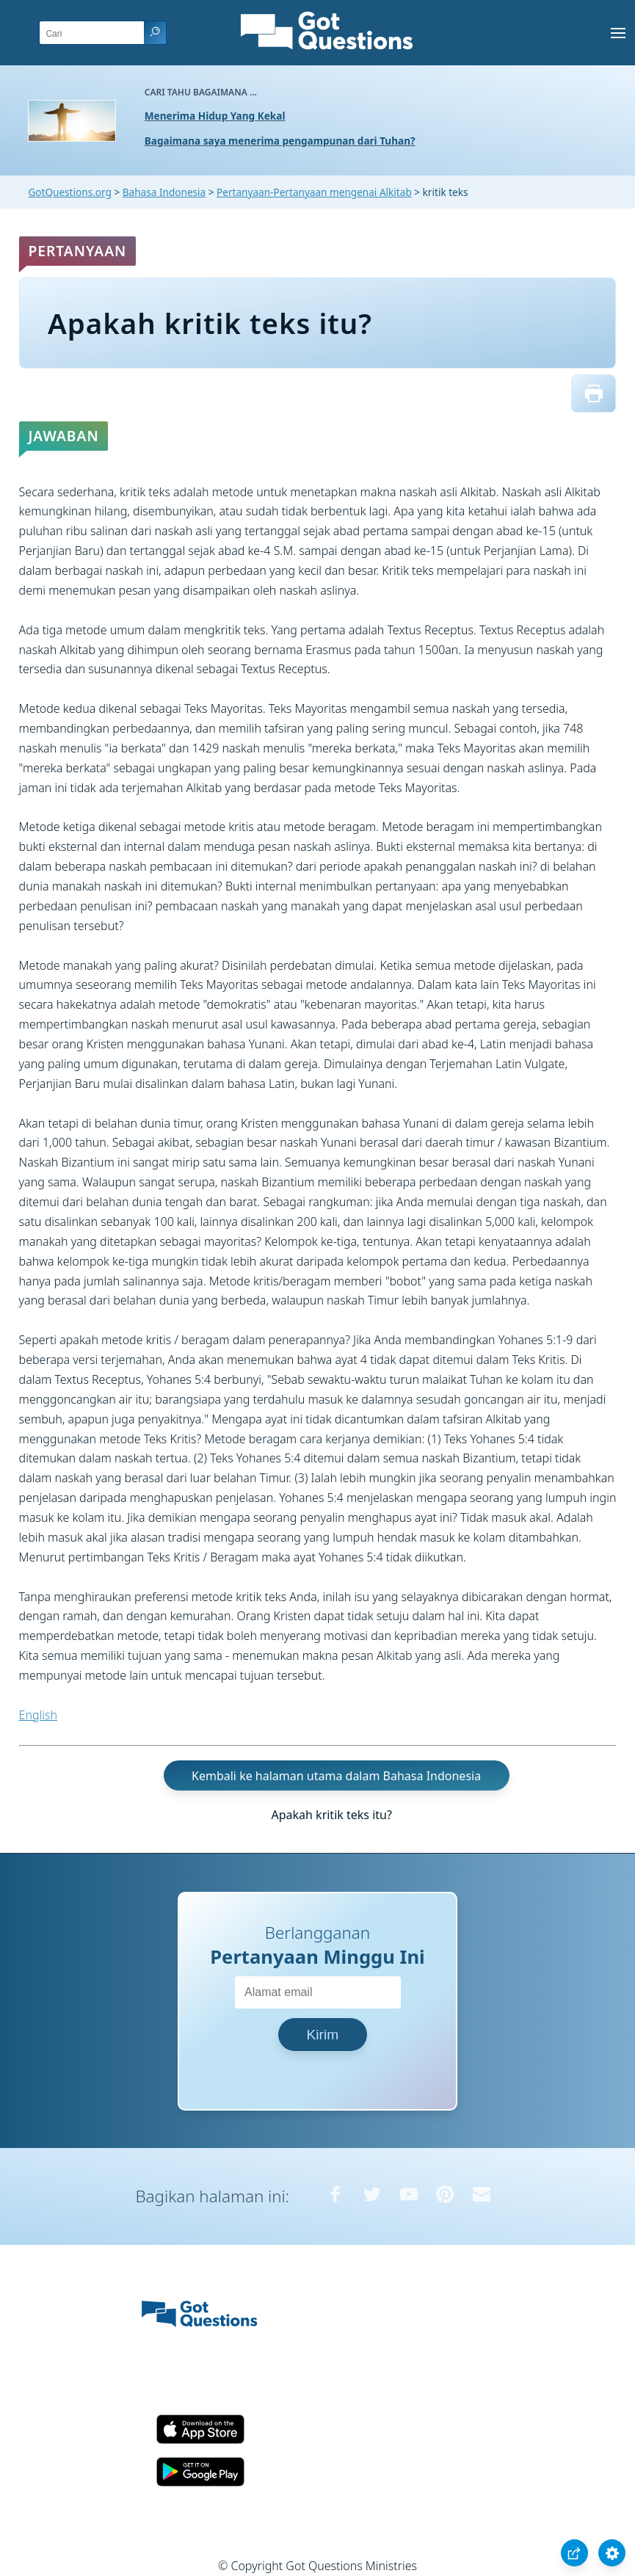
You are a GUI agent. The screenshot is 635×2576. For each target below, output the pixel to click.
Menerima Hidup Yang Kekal (215, 116)
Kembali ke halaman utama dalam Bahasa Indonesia (336, 1775)
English (38, 1715)
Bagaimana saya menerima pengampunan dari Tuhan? (280, 141)
